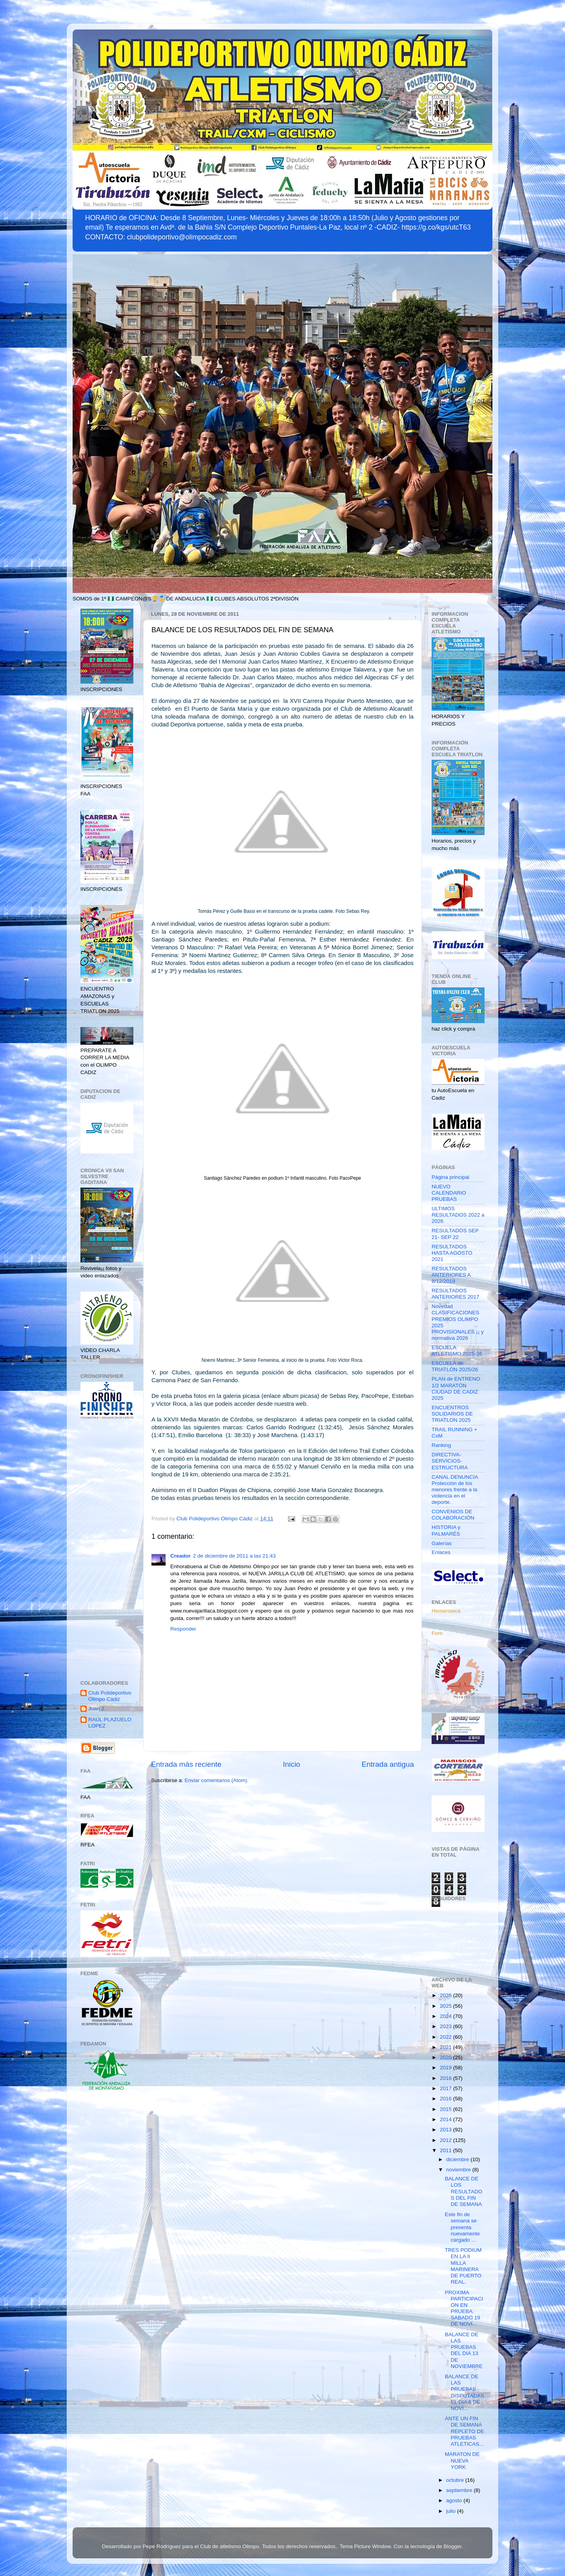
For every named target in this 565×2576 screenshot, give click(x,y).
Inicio (291, 1764)
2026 (446, 1995)
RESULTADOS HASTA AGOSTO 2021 (452, 1253)
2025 (446, 2006)
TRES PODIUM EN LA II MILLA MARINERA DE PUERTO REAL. (463, 2266)
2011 (446, 2150)
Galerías (442, 1543)
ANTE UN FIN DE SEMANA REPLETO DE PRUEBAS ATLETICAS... (464, 2431)
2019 (446, 2068)
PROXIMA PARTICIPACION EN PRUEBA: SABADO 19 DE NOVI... (464, 2308)
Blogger (453, 2546)
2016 (446, 2099)
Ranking (441, 1445)
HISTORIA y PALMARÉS (446, 1530)
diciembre (458, 2159)
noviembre (459, 2170)
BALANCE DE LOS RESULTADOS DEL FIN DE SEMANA (464, 2191)
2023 (446, 2026)
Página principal (450, 1177)
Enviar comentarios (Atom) (216, 1780)
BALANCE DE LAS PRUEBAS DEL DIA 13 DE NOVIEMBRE (464, 2350)
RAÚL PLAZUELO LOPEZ (109, 1723)
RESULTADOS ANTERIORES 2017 (455, 1294)
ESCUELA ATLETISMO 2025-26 (457, 1351)
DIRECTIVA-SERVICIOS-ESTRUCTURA (450, 1461)
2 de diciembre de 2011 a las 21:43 (234, 1556)
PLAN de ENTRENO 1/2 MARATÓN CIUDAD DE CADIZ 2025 (456, 1388)
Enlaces (441, 1552)
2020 (446, 2057)
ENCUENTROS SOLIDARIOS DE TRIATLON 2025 (452, 1414)
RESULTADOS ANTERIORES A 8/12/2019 (451, 1275)
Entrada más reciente (186, 1764)
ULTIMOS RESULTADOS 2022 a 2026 (458, 1215)
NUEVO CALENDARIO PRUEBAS (449, 1193)
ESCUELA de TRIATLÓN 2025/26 (455, 1366)
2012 (446, 2140)
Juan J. (97, 1708)
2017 (446, 2088)
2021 (446, 2047)
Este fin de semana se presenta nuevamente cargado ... (462, 2227)
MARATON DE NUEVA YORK (462, 2460)
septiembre (460, 2490)
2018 (446, 2078)
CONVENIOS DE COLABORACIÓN (453, 1515)
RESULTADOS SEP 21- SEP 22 (455, 1234)
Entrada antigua (388, 1764)
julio (451, 2511)
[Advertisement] (106, 1550)
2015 (446, 2109)
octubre (455, 2480)
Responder (183, 1629)
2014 (446, 2119)
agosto (454, 2500)
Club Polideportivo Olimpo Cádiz (109, 1696)
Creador (180, 1556)
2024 (446, 2016)
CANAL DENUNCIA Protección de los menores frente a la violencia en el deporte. (455, 1489)
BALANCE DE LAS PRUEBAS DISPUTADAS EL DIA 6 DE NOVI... (464, 2392)
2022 (446, 2037)
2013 (446, 2130)
